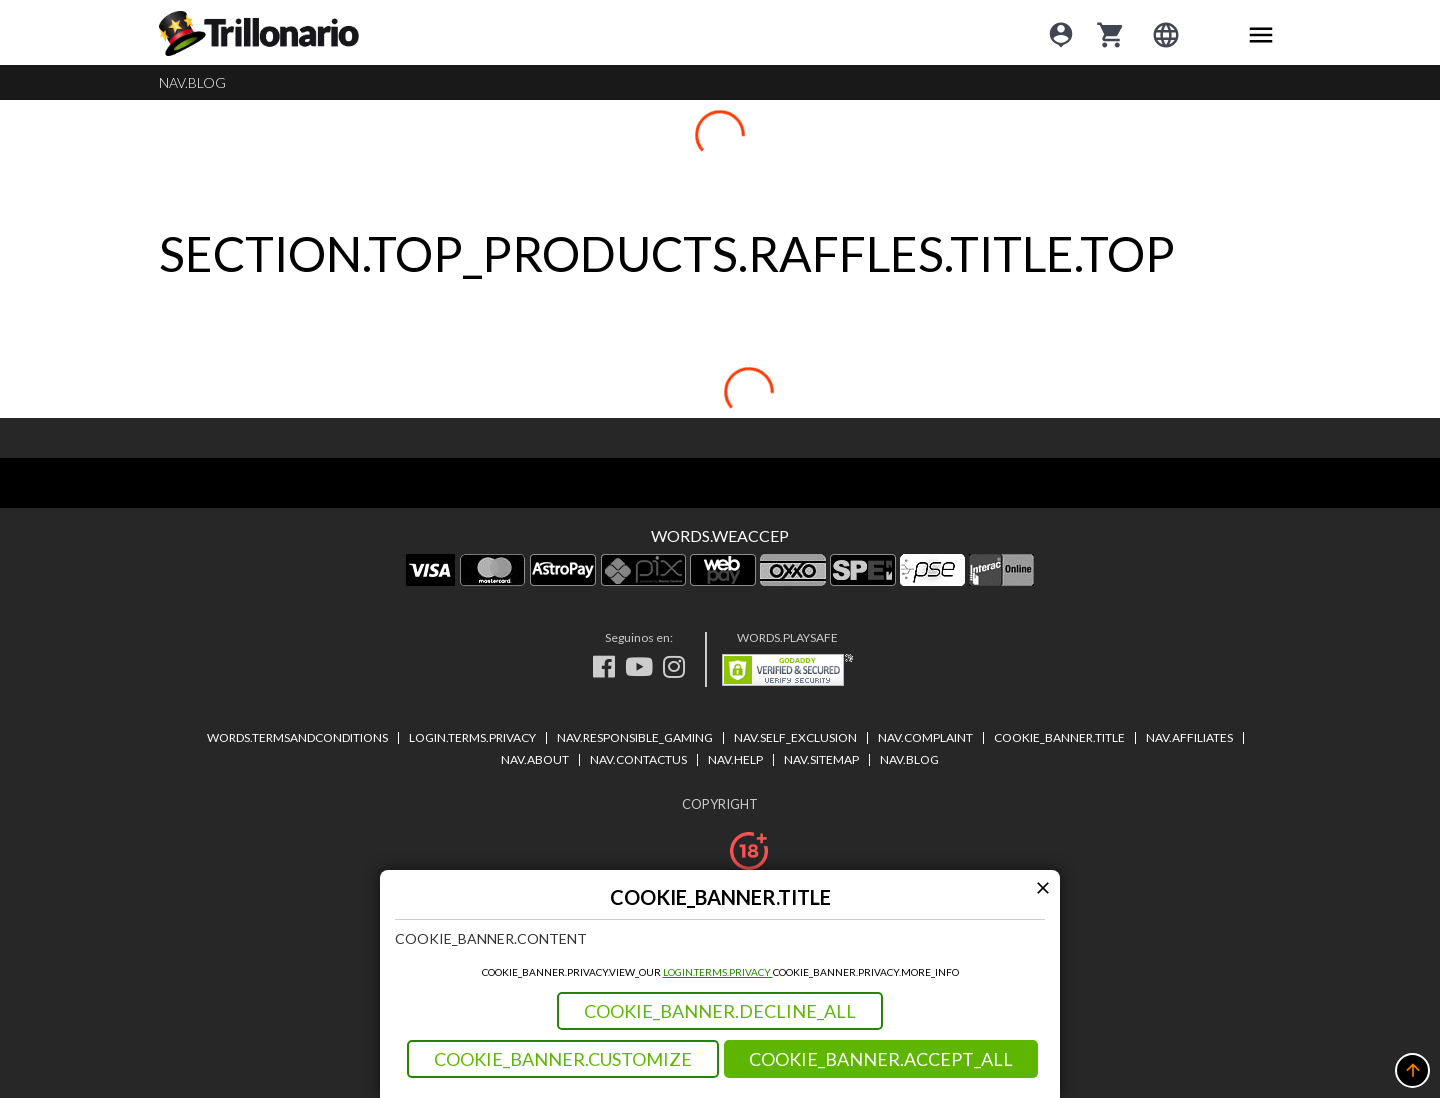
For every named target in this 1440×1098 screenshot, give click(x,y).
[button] (1412, 1070)
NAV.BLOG (192, 82)
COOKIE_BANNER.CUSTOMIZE (563, 1059)
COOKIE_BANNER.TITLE (1059, 737)
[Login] (1061, 33)
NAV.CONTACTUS (638, 759)
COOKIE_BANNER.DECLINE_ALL (720, 1011)
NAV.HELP (735, 759)
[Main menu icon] (1261, 33)
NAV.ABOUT (535, 759)
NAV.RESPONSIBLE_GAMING (635, 737)
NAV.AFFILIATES (1189, 737)
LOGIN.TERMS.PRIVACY (718, 972)
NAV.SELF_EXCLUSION (795, 737)
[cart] (1111, 33)
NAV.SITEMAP (821, 759)
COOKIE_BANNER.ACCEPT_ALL (881, 1059)
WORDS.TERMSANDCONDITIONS (297, 737)
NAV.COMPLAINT (925, 737)
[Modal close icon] (1042, 887)
